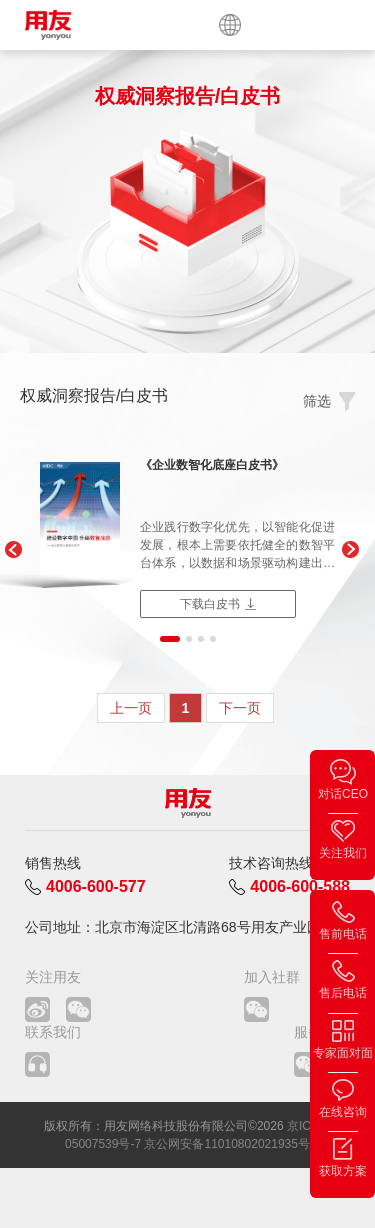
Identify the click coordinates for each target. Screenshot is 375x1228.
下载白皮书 (210, 604)
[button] (12, 550)
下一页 (240, 708)
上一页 (131, 708)
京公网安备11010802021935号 (226, 1144)
